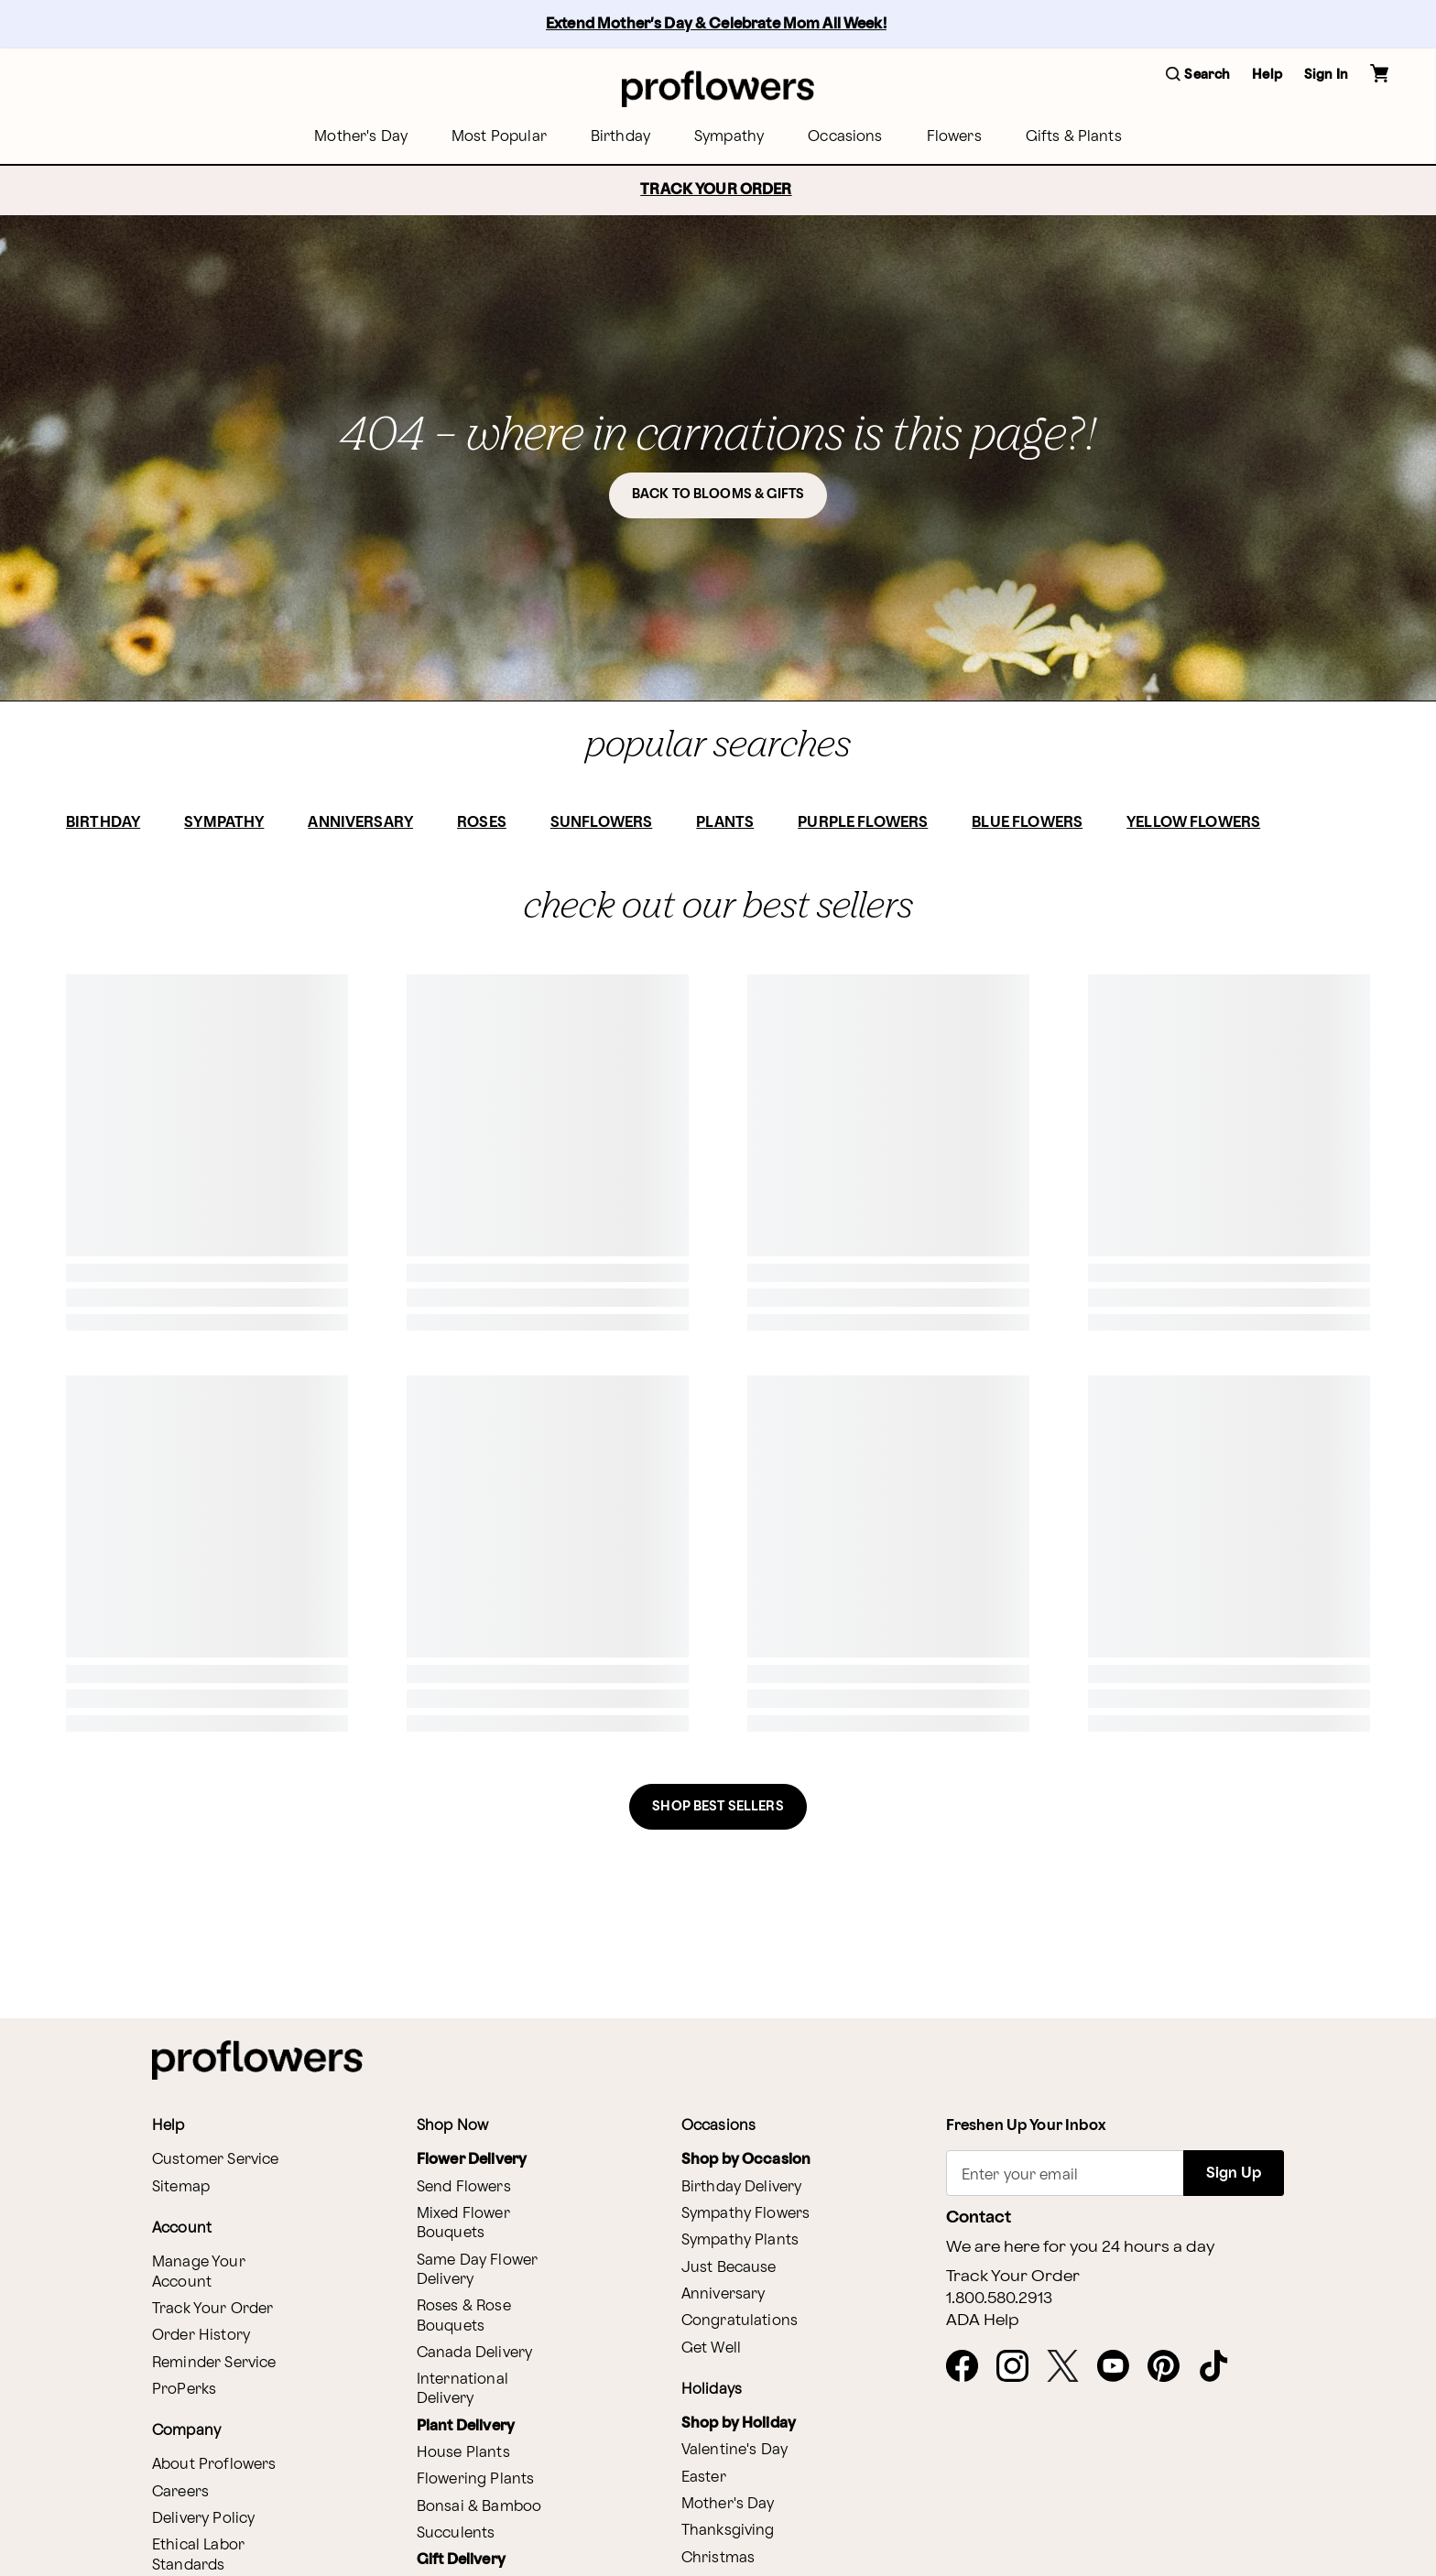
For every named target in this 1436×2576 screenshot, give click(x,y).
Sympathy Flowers (745, 2214)
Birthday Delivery (741, 2187)
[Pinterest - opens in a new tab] (1171, 2367)
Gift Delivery (461, 2560)
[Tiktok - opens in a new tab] (1221, 2367)
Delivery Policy (203, 2519)
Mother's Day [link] (361, 137)
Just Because (729, 2268)
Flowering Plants (475, 2479)
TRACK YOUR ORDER (715, 190)
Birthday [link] (620, 137)
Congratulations (739, 2321)
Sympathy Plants (740, 2240)
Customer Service (215, 2160)
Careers (180, 2492)
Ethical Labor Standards (198, 2554)
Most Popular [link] (499, 137)
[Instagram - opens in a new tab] (1019, 2367)
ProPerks (184, 2390)
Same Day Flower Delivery (477, 2270)
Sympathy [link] (729, 137)
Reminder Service (214, 2363)
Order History (201, 2335)
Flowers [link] (954, 137)
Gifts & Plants (1074, 137)
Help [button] (1267, 75)
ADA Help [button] (982, 2320)
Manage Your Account (198, 2271)
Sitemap (181, 2187)
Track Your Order (212, 2309)
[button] (1198, 75)
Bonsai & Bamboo (479, 2507)
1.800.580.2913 (999, 2298)
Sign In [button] (1326, 75)
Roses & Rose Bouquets (464, 2315)
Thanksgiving (728, 2531)
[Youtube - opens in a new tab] (1120, 2367)
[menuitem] (361, 137)
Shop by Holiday (738, 2423)
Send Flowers (464, 2187)
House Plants (463, 2453)
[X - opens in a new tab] (1070, 2367)
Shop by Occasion (745, 2160)
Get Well (711, 2348)
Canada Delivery (474, 2353)
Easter (703, 2477)
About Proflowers (214, 2465)
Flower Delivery (472, 2160)
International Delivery (462, 2389)
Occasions (845, 137)
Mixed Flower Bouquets (463, 2223)
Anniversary (723, 2294)
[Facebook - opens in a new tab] (969, 2367)
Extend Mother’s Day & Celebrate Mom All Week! (716, 24)
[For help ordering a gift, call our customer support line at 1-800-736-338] (718, 88)
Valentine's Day (734, 2450)
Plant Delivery (466, 2426)
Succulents (456, 2533)
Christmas (718, 2558)
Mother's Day (728, 2504)
